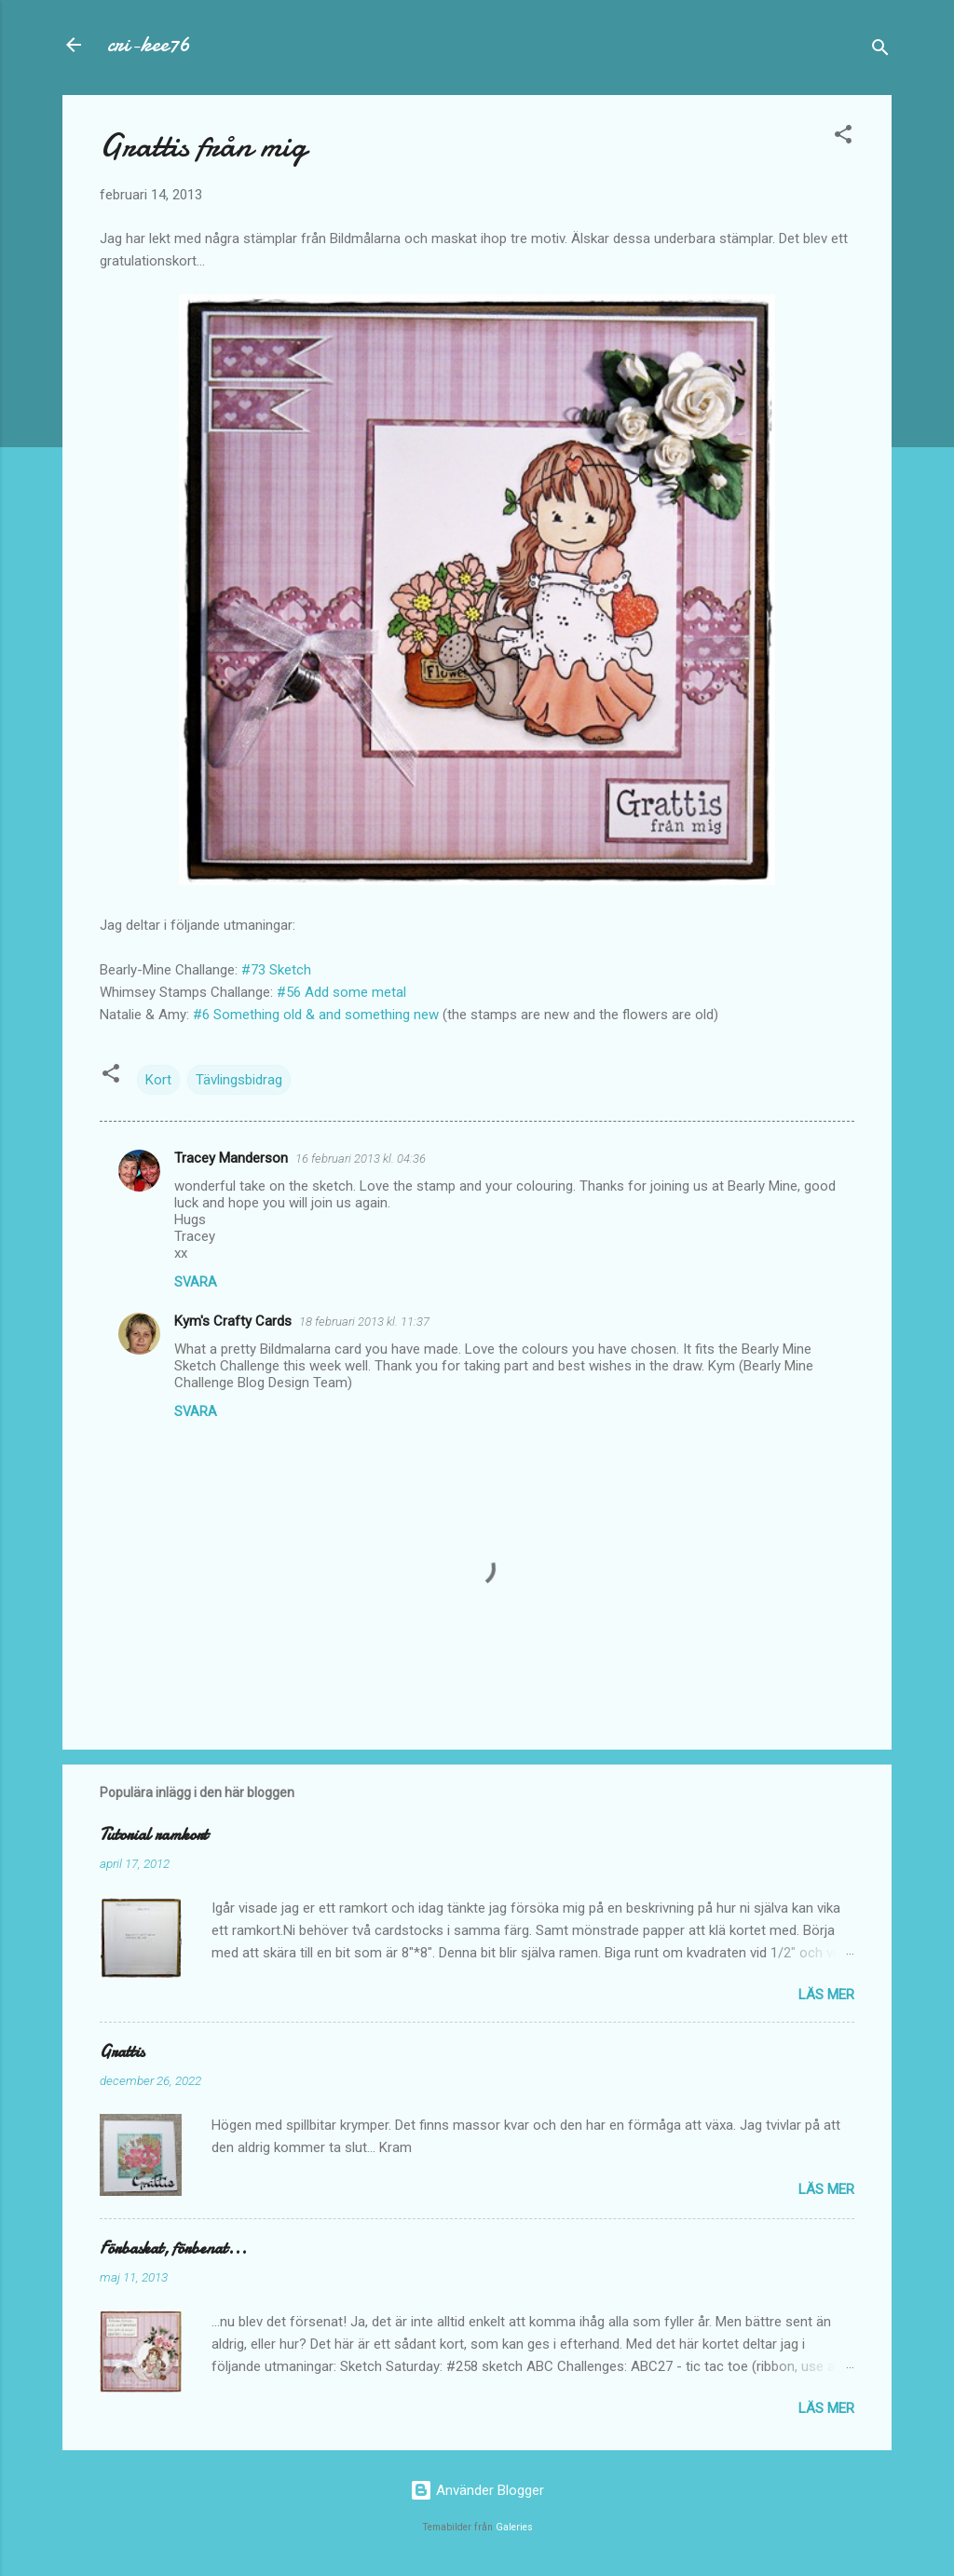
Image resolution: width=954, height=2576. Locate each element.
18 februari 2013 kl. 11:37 (364, 1322)
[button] (843, 137)
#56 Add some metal (341, 992)
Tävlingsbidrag (239, 1079)
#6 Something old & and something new (316, 1014)
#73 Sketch (276, 969)
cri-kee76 (148, 44)
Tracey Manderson (231, 1158)
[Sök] (880, 50)
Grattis (122, 2052)
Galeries (514, 2527)
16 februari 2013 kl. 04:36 (360, 1158)
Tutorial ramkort (154, 1835)
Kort (158, 1079)
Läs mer (826, 1994)
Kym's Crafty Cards (233, 1321)
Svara (195, 1281)
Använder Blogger (477, 2490)
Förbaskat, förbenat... (173, 2248)
